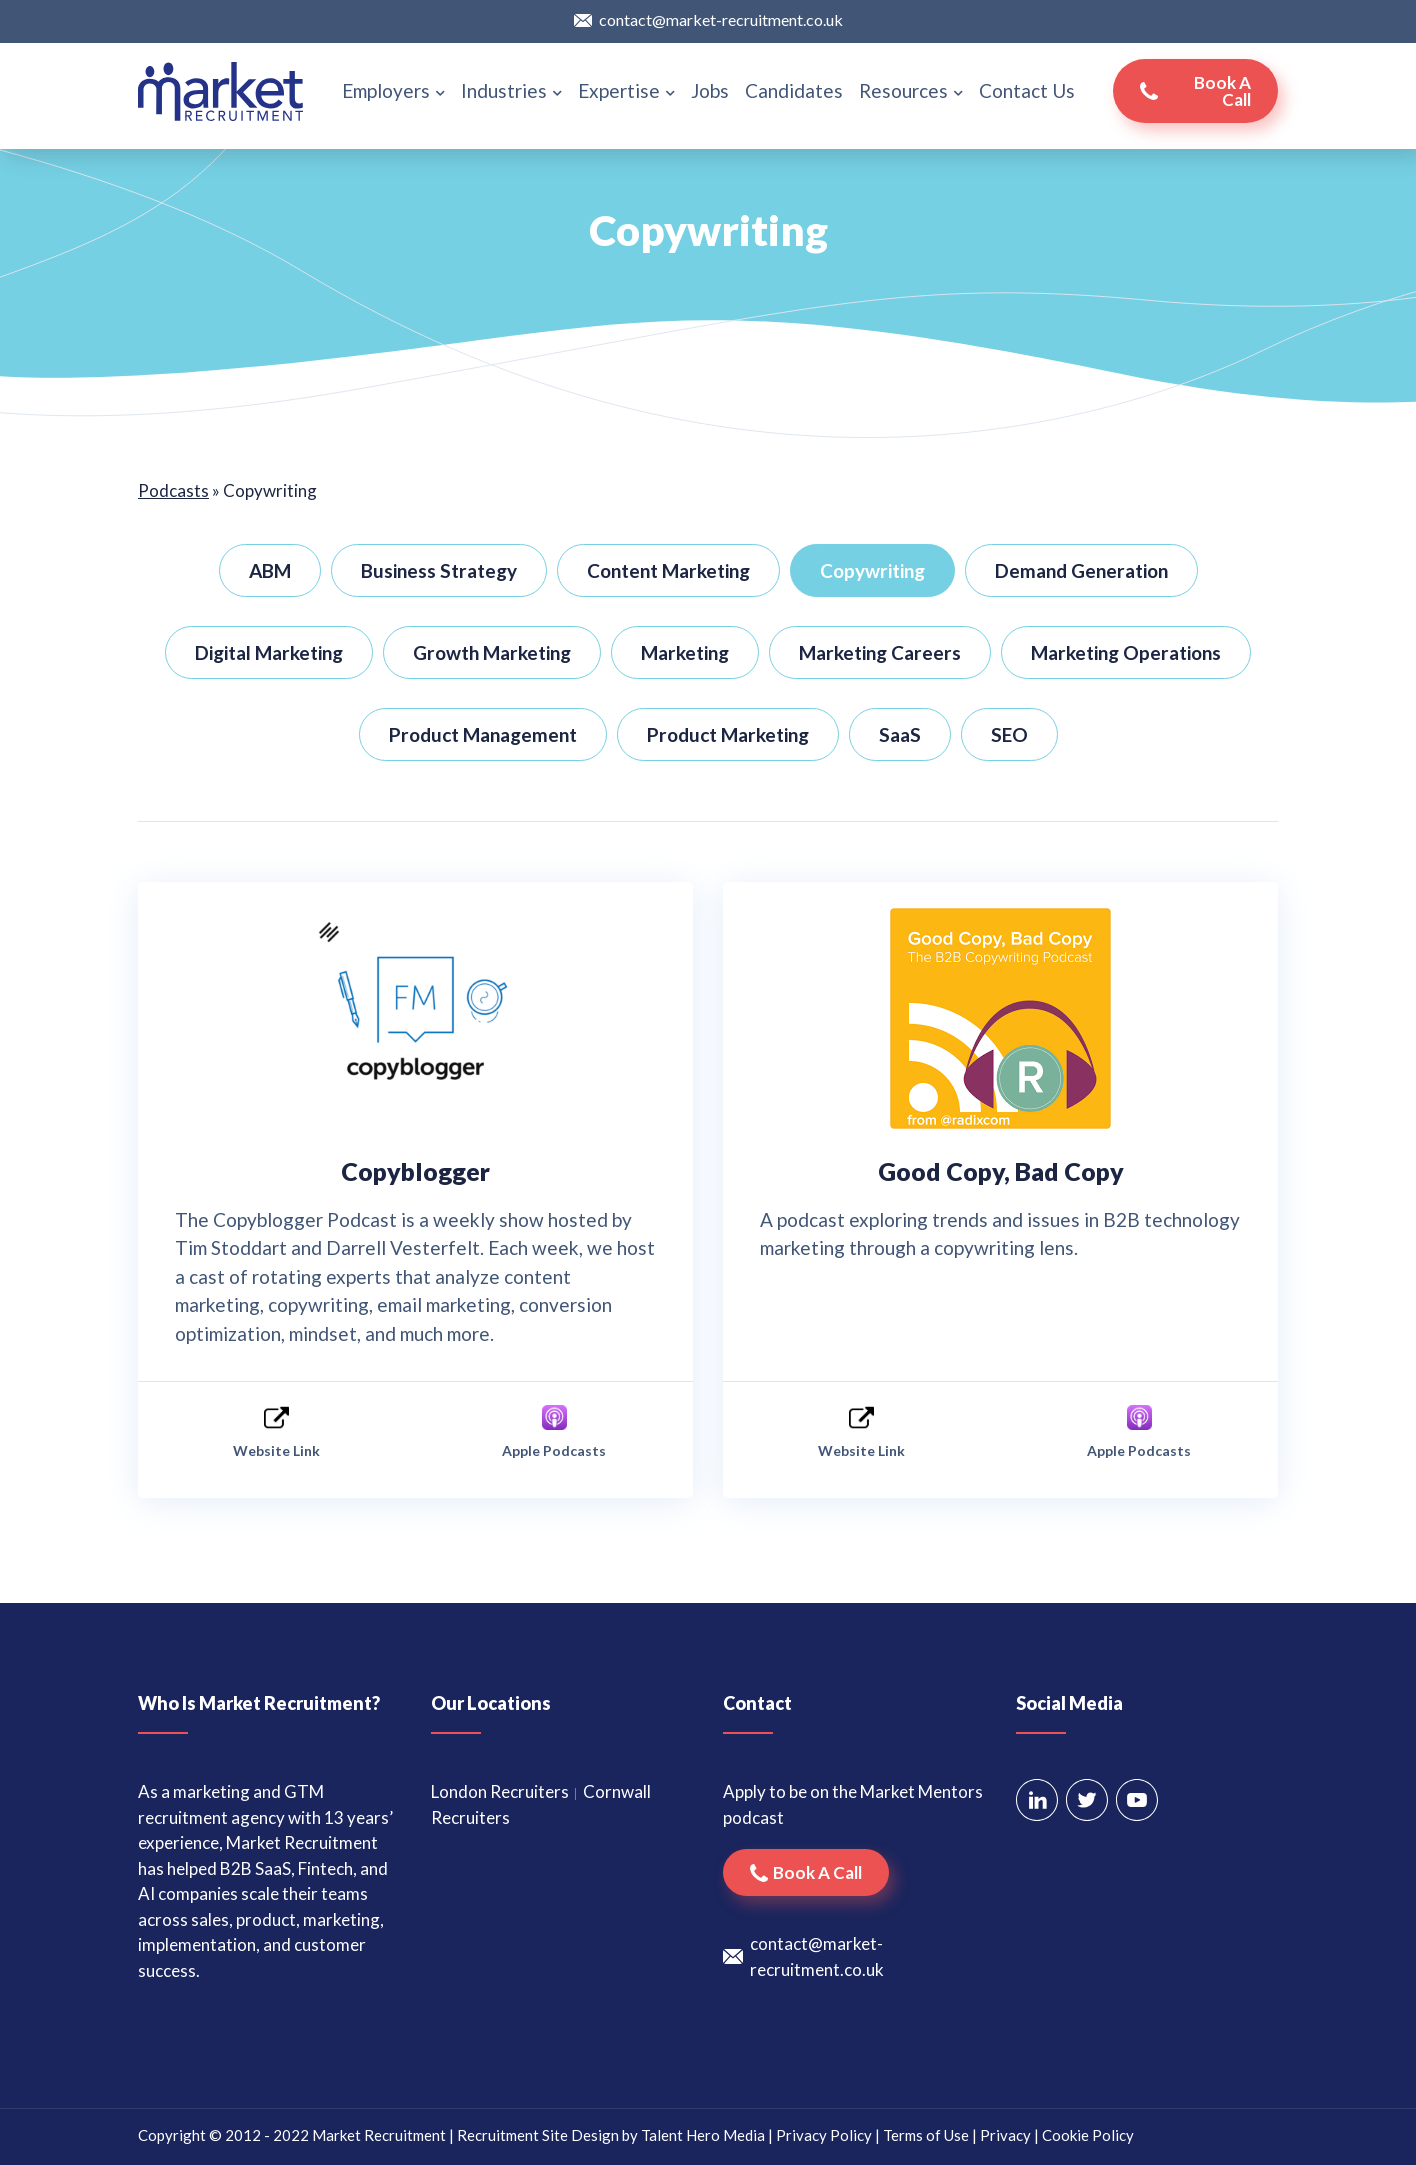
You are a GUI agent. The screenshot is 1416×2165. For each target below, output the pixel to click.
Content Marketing (668, 570)
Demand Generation (1081, 570)
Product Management (483, 734)
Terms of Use (926, 2135)
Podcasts (173, 490)
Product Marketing (728, 734)
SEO (1009, 734)
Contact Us (1027, 90)
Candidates (794, 90)
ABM (270, 570)
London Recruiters (500, 1791)
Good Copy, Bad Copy (1001, 1171)
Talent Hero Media (703, 2135)
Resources (911, 90)
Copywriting (872, 570)
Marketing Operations (1126, 652)
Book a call (1222, 91)
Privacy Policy (824, 2135)
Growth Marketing (492, 652)
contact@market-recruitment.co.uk (721, 19)
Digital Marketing (269, 652)
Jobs (710, 90)
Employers (393, 90)
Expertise (626, 90)
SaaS (900, 734)
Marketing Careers (880, 652)
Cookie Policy (1088, 2135)
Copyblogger (415, 1171)
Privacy (1005, 2135)
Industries (511, 90)
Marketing (685, 652)
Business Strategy (439, 570)
